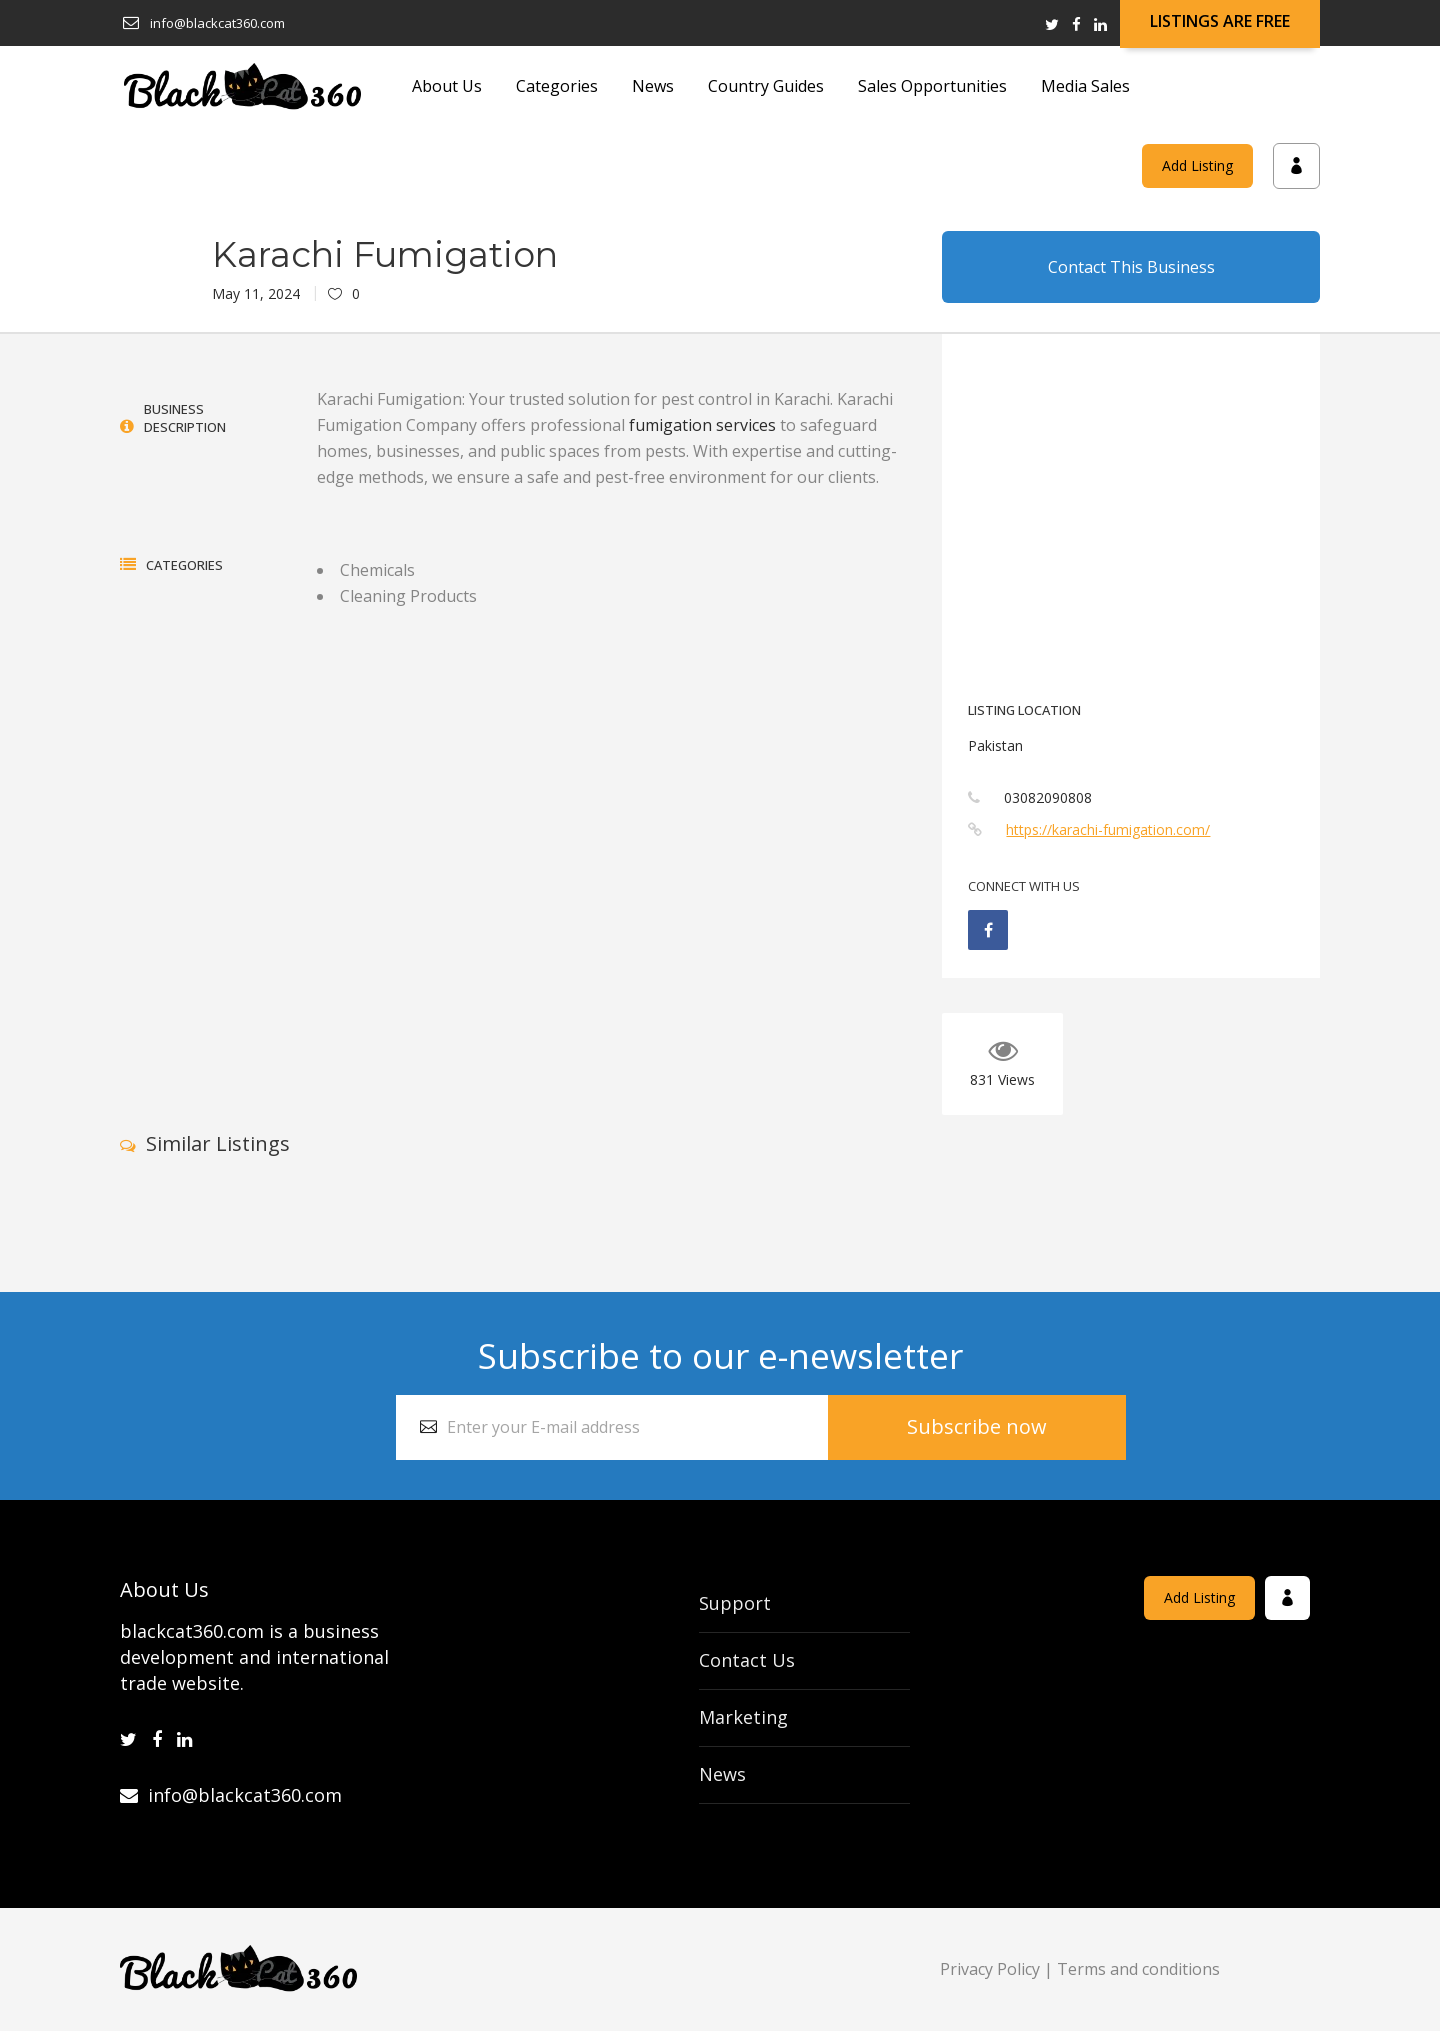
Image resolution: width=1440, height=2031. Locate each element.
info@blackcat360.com (231, 1795)
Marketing (743, 1717)
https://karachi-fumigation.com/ (1108, 829)
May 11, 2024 (256, 293)
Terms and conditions (1138, 1969)
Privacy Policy (990, 1969)
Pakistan (995, 745)
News (722, 1774)
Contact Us (747, 1660)
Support (735, 1603)
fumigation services (702, 425)
